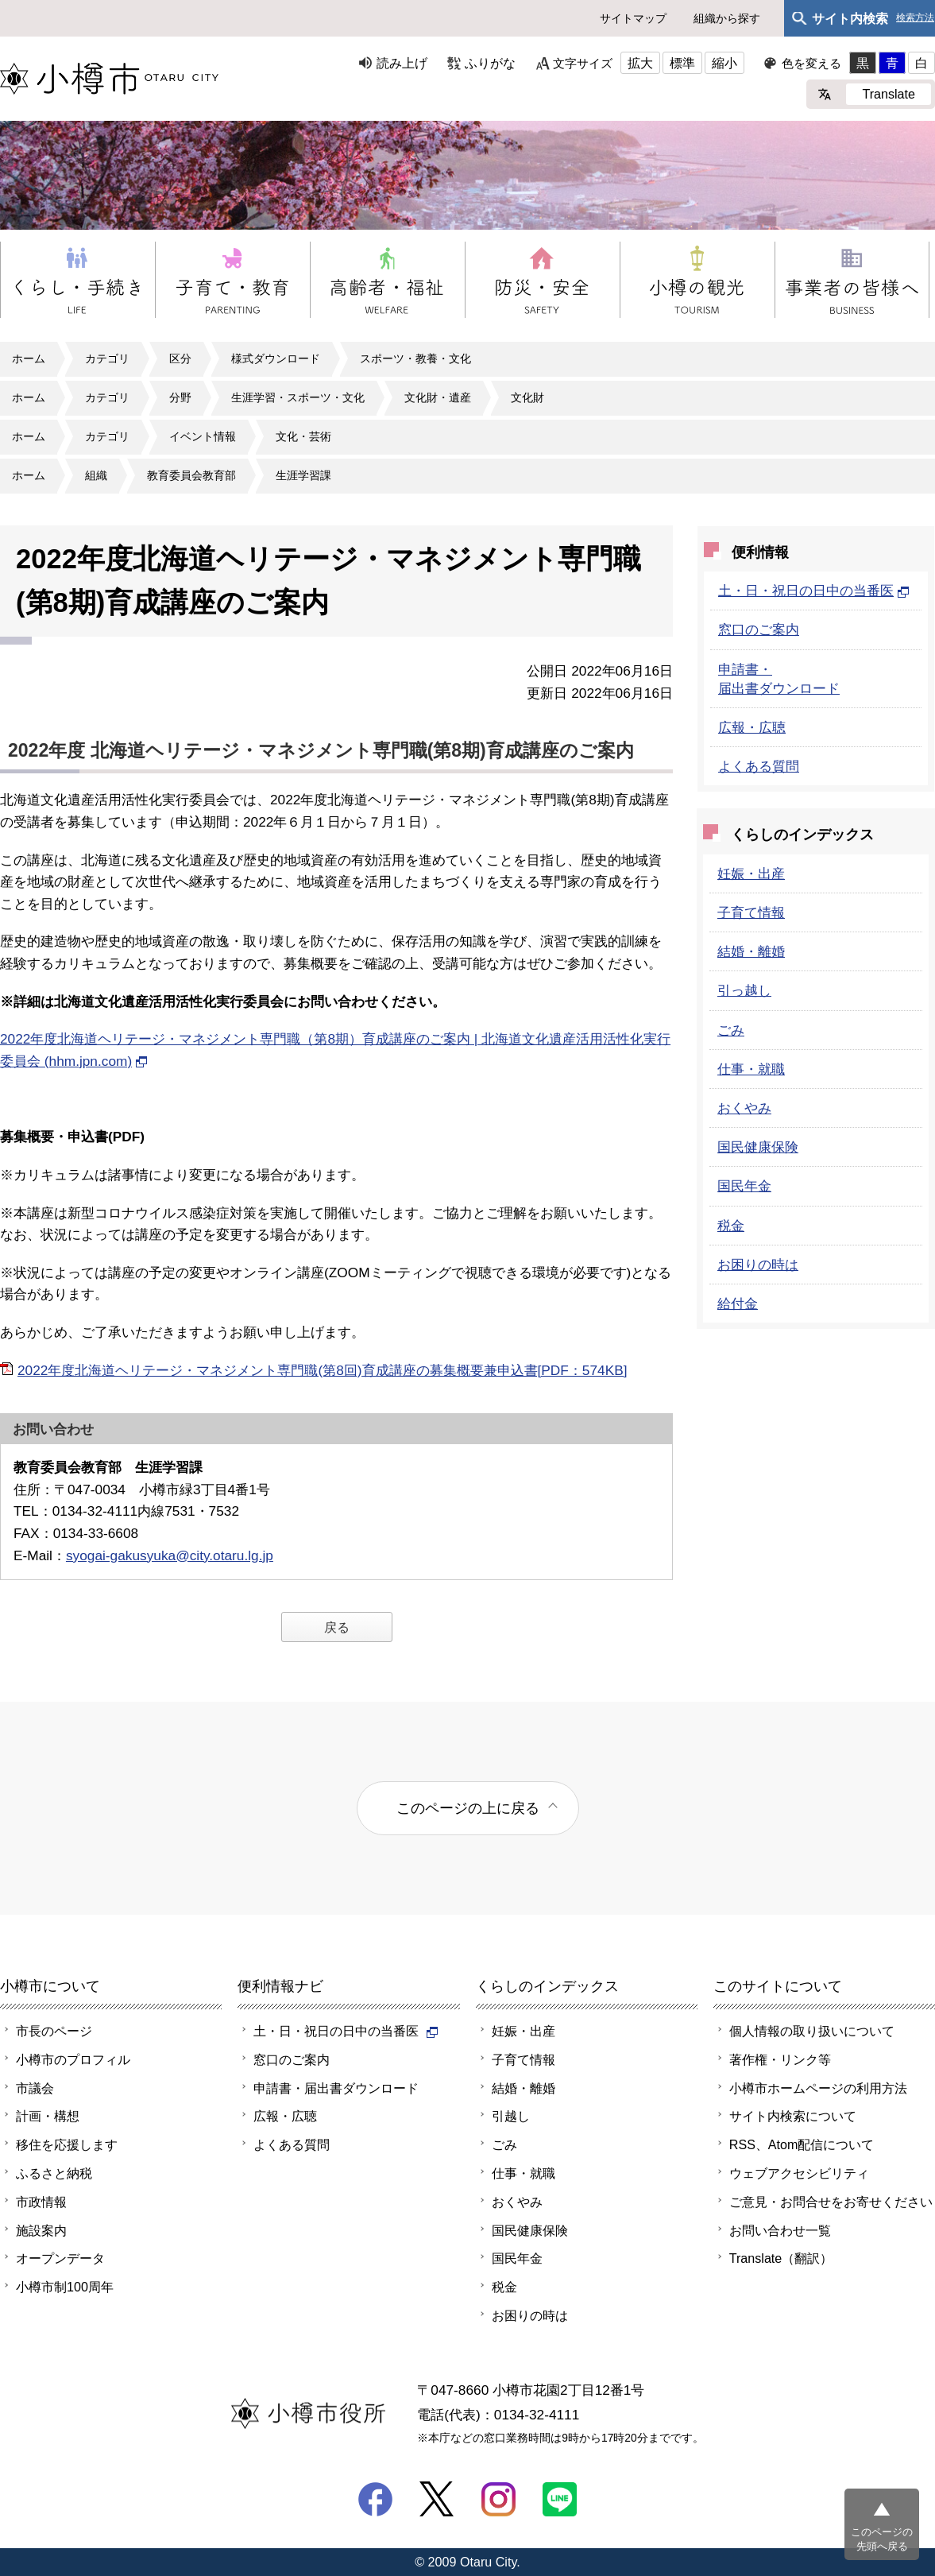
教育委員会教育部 (191, 475)
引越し (511, 2116)
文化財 (527, 397)
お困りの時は (757, 1265)
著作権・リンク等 (780, 2059)
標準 (682, 63)
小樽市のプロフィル (73, 2059)
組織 (96, 475)
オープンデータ (60, 2258)
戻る (337, 1627)
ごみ (730, 1030)
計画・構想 (47, 2116)
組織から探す (727, 18)
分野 (180, 397)
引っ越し (744, 990)
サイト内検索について (792, 2116)
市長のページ (54, 2031)
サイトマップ (633, 18)
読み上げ (402, 63)
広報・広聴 (752, 727)
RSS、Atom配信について (802, 2144)
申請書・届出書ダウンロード (336, 2088)
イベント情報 (202, 436)
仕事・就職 (751, 1069)
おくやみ (744, 1108)
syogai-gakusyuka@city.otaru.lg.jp (169, 1555)
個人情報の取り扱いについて (811, 2031)
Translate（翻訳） (781, 2258)
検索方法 (915, 18)
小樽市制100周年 (65, 2287)
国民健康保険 (757, 1147)
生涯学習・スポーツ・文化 (298, 397)
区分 (180, 358)
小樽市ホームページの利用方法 (818, 2088)
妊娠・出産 (751, 873)
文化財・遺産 (437, 397)
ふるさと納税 (54, 2173)
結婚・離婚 (751, 951)
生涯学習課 (303, 475)
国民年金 (744, 1186)
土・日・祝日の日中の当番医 (814, 590)
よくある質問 (758, 766)
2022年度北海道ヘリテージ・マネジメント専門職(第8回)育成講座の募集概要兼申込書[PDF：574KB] (322, 1370)
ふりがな (490, 63)
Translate (888, 94)
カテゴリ (107, 358)
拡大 (640, 63)
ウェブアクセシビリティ (799, 2173)
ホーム (28, 358)
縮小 (724, 63)
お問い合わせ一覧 (780, 2230)
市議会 (35, 2088)
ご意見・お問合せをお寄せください (831, 2201)
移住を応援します (67, 2144)
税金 (730, 1226)
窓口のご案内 (758, 629)
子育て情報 (751, 912)
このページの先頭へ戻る (882, 2539)
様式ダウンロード (275, 358)
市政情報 (41, 2201)
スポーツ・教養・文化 (415, 358)
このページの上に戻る (467, 1807)
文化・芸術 (303, 436)
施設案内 (41, 2230)
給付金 (737, 1303)
